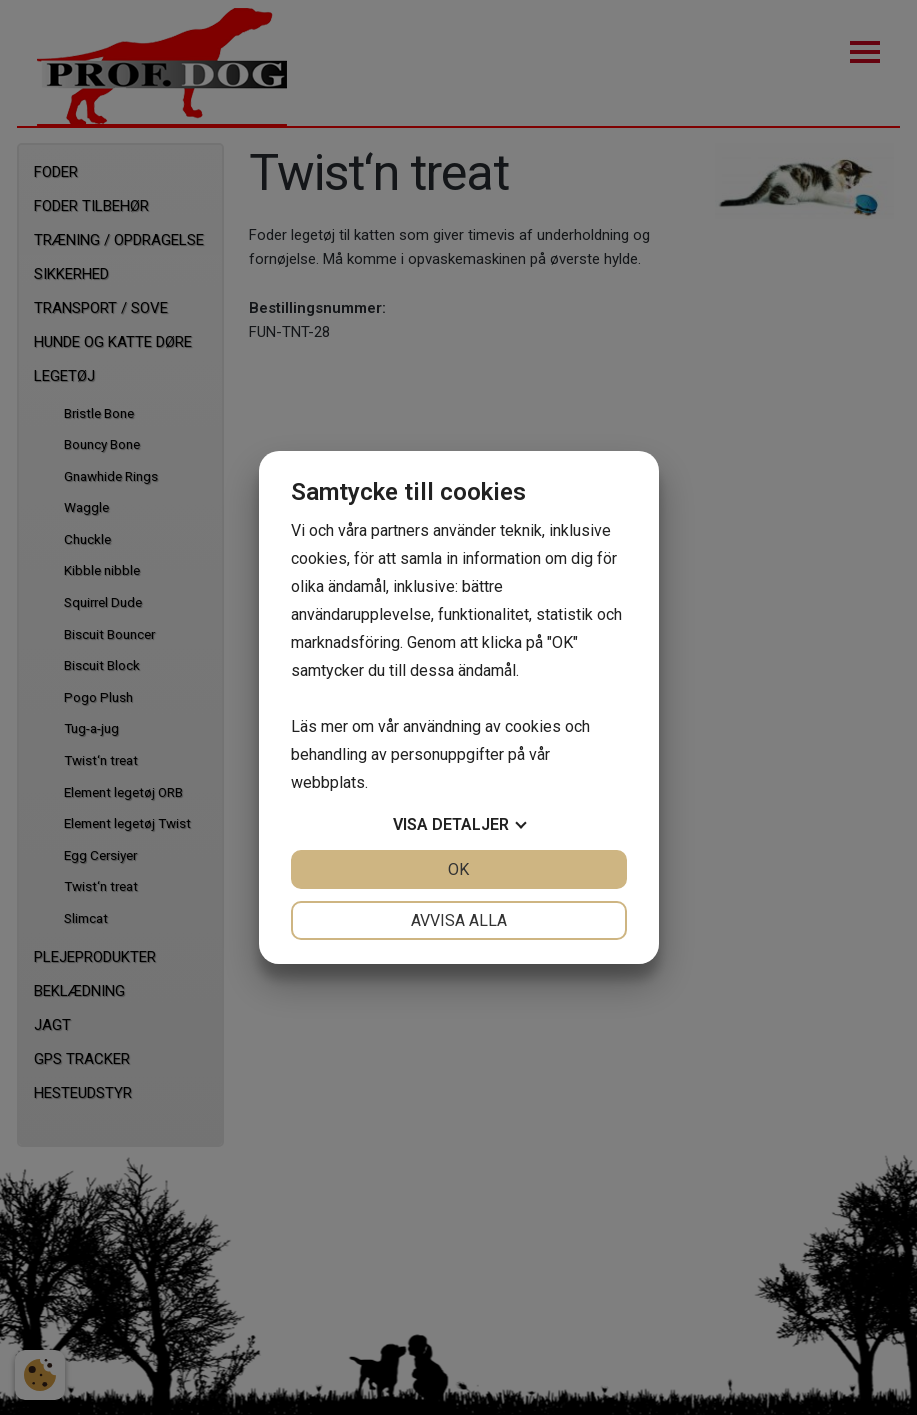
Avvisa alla (459, 920)
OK (458, 869)
